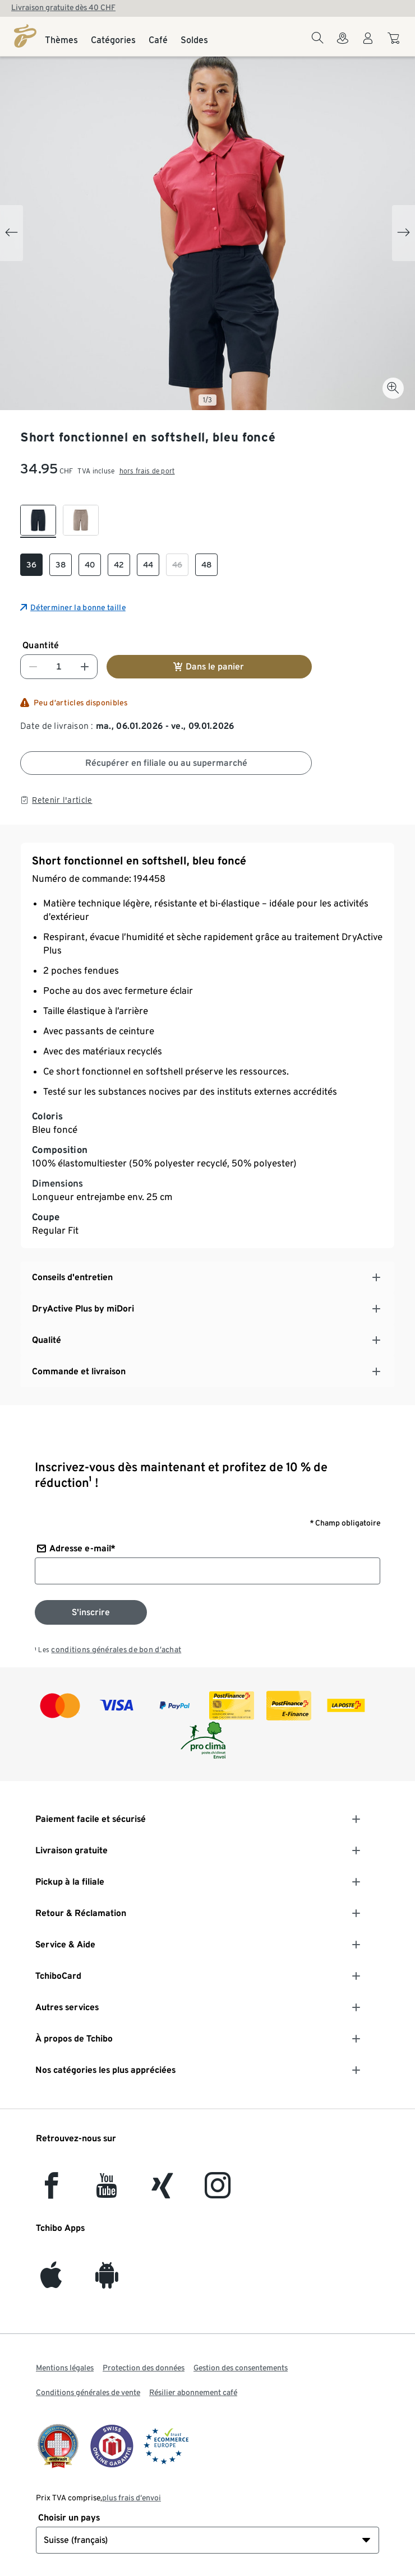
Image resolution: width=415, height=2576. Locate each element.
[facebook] (51, 2192)
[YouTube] (107, 2192)
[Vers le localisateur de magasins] (342, 45)
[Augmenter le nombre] (84, 666)
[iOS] (51, 2281)
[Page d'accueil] (25, 36)
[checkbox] (38, 521)
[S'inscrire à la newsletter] (91, 1612)
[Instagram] (217, 2192)
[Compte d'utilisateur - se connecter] (368, 45)
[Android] (106, 2281)
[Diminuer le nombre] (33, 666)
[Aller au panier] (395, 43)
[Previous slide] (11, 233)
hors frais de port (147, 471)
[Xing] (162, 2192)
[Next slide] (403, 233)
